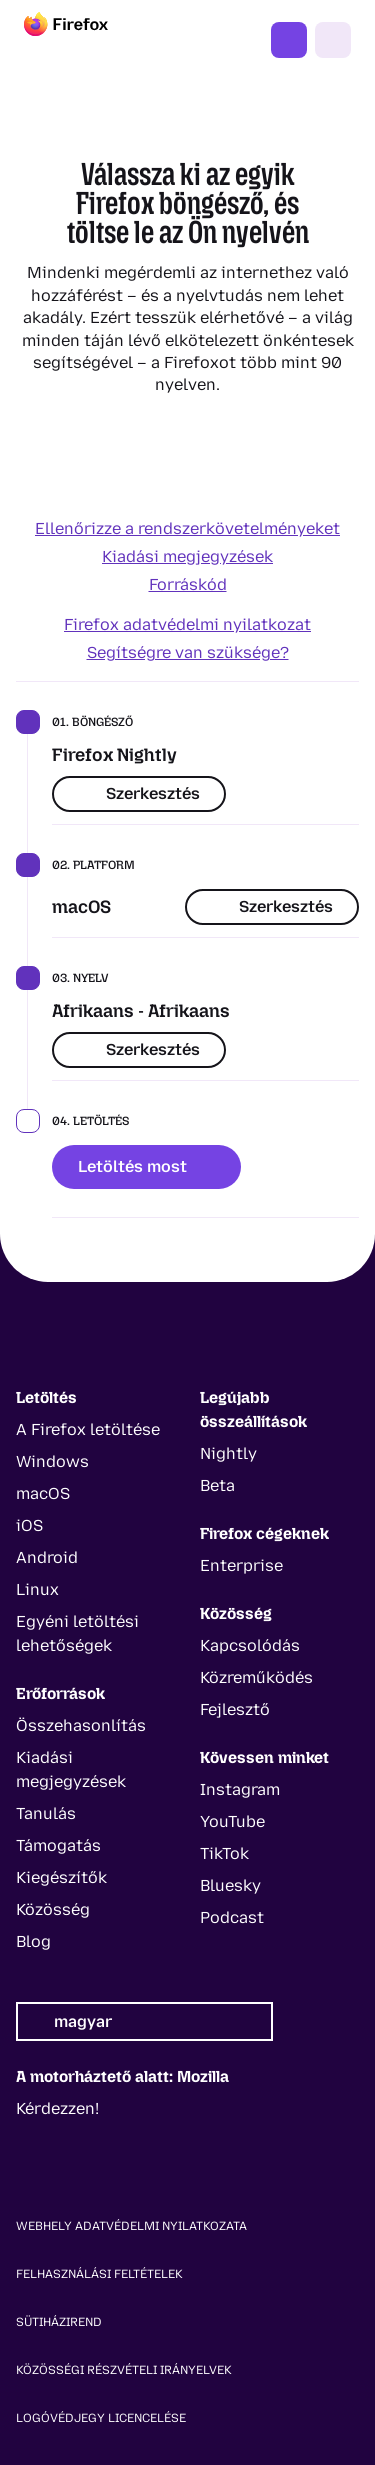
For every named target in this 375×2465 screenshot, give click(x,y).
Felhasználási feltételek (99, 2274)
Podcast (232, 1917)
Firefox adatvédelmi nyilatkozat (187, 624)
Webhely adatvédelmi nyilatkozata (131, 2226)
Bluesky (230, 1885)
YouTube (232, 1821)
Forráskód (188, 584)
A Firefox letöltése (88, 1429)
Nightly (228, 1453)
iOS (29, 1525)
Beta (217, 1485)
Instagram (240, 1789)
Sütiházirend (59, 2322)
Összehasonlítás (81, 1725)
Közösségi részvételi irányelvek (124, 2370)
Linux (37, 1589)
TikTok (224, 1853)
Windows (52, 1461)
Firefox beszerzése (289, 40)
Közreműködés (256, 1677)
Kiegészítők (61, 1877)
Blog (33, 1941)
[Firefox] (84, 40)
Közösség (53, 1909)
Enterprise (241, 1565)
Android (47, 1557)
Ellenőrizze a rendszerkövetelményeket (187, 528)
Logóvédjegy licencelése (101, 2418)
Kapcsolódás (250, 1645)
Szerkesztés (139, 793)
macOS (43, 1493)
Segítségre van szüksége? (188, 652)
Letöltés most (146, 1166)
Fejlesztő (235, 1709)
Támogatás (58, 1845)
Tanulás (46, 1813)
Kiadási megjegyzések (187, 556)
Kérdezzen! (57, 2108)
